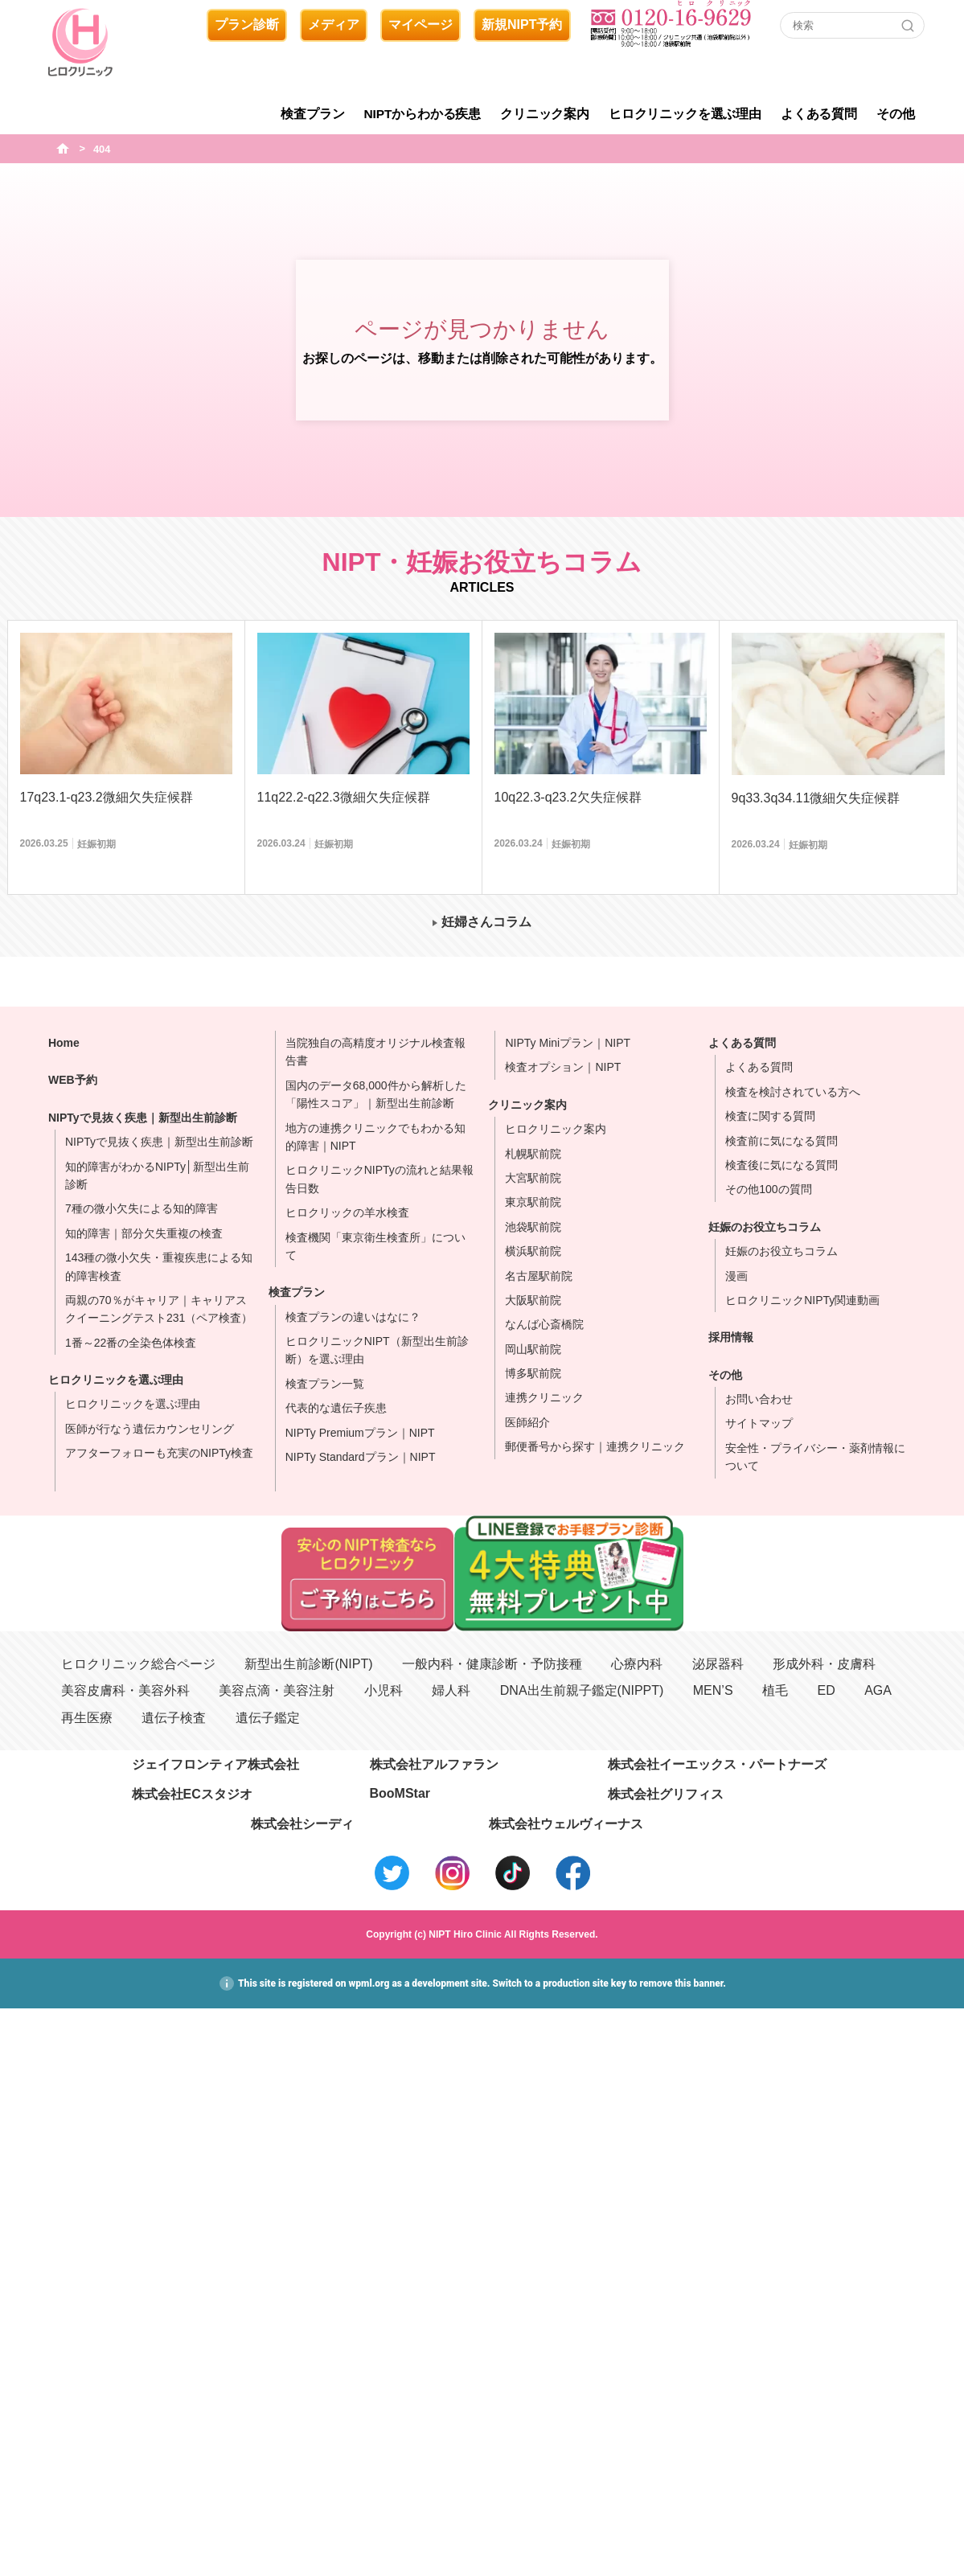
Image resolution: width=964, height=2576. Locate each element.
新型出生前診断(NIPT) (308, 1664)
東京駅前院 (533, 1202)
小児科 (383, 1690)
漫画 (736, 1276)
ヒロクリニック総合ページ (138, 1664)
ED (826, 1690)
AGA (878, 1690)
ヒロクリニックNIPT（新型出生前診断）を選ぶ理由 (377, 1350)
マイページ (420, 24)
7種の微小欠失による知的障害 (141, 1208)
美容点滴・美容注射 (276, 1690)
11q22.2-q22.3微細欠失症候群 (343, 797)
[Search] (907, 25)
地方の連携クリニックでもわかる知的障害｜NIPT (375, 1137)
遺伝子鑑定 (268, 1718)
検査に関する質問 (770, 1116)
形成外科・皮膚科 (824, 1664)
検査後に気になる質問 (781, 1165)
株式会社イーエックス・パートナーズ (717, 1764)
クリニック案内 (544, 114)
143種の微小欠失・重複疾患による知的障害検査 (158, 1266)
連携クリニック (544, 1397)
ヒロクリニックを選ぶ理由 (685, 114)
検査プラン (312, 114)
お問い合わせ (759, 1399)
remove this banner (682, 1983)
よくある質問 (819, 114)
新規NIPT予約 (522, 24)
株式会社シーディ (302, 1824)
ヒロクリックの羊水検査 (347, 1212)
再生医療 (87, 1718)
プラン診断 (247, 24)
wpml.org (369, 1983)
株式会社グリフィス (666, 1794)
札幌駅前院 (533, 1153)
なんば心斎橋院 (544, 1324)
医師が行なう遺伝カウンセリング (149, 1428)
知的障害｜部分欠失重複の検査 (144, 1233)
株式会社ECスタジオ (192, 1794)
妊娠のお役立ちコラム (764, 1226)
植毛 (775, 1690)
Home (64, 1042)
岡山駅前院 (533, 1349)
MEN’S (713, 1690)
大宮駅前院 (533, 1177)
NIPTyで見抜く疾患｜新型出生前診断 (142, 1117)
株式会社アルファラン (434, 1764)
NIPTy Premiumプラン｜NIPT (360, 1432)
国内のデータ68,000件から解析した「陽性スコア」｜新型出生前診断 (375, 1094)
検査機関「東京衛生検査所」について (375, 1246)
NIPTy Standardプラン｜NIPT (360, 1456)
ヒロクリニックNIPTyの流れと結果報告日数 (379, 1178)
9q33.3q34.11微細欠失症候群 (816, 798)
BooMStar (400, 1793)
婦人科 (451, 1690)
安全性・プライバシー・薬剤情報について (815, 1457)
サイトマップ (759, 1423)
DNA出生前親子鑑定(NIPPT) (582, 1690)
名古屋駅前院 (538, 1276)
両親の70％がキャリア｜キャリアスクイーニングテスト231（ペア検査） (158, 1309)
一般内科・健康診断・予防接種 (492, 1664)
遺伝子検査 (174, 1718)
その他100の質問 (768, 1189)
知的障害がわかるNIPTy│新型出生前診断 (157, 1175)
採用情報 (730, 1337)
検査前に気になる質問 (781, 1140)
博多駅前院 (533, 1373)
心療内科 (636, 1664)
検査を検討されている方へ (792, 1091)
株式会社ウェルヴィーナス (566, 1824)
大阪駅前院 (533, 1300)
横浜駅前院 (533, 1251)
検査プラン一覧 (324, 1383)
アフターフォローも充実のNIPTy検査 (159, 1452)
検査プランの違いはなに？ (352, 1317)
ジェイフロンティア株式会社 (215, 1764)
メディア (333, 24)
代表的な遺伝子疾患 (336, 1407)
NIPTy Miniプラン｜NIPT (567, 1042)
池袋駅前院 (533, 1226)
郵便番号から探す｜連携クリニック (595, 1446)
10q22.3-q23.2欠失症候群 (568, 797)
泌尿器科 (718, 1664)
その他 (895, 114)
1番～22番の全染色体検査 (130, 1342)
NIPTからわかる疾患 (423, 114)
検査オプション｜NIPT (563, 1066)
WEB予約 (72, 1079)
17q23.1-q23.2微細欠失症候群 (106, 797)
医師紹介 (527, 1422)
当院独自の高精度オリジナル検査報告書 (375, 1051)
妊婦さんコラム (486, 922)
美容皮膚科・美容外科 (125, 1690)
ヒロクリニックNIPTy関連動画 (802, 1300)
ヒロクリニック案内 (555, 1128)
